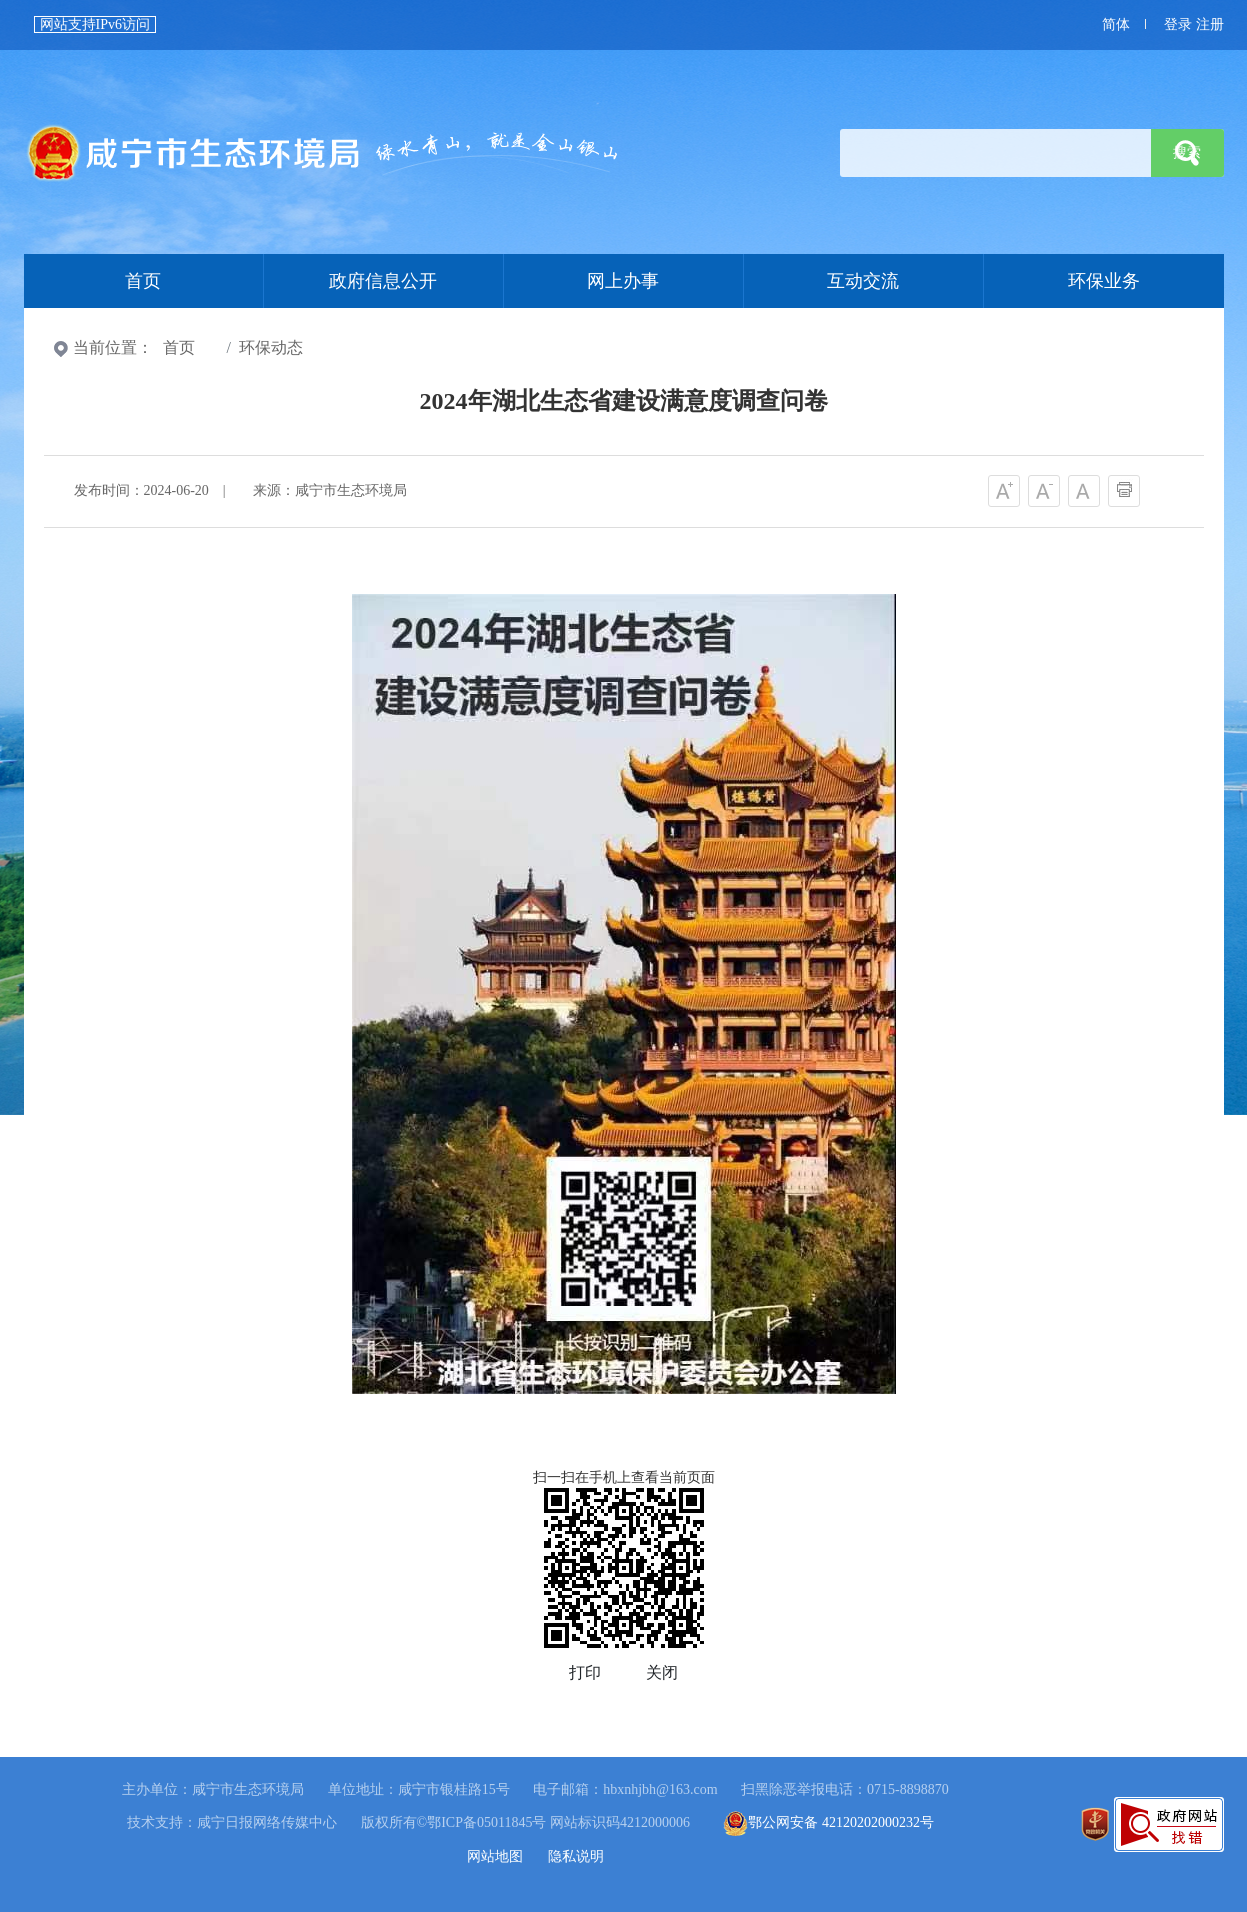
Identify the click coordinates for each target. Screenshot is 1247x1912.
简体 (1116, 24)
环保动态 (271, 347)
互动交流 (863, 281)
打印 (585, 1672)
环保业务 (1104, 281)
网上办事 (623, 281)
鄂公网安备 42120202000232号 (828, 1822)
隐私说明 (576, 1856)
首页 (323, 153)
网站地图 (495, 1856)
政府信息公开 (383, 281)
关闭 (662, 1672)
